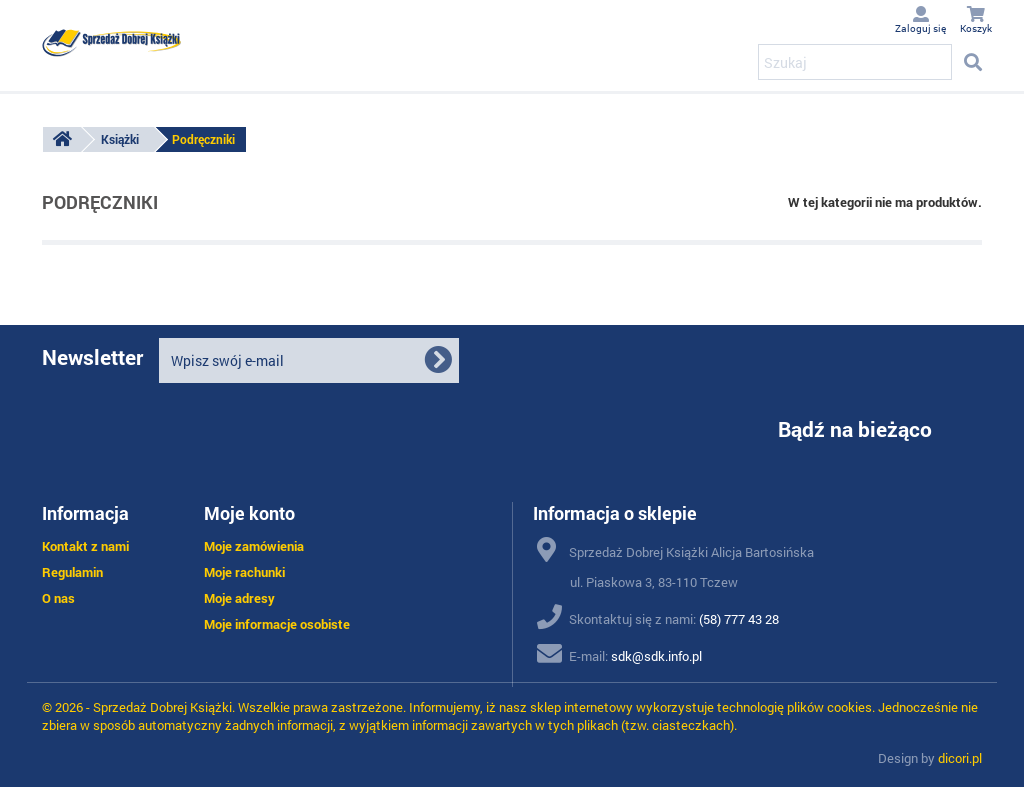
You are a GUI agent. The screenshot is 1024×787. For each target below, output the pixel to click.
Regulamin (72, 572)
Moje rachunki (244, 572)
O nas (58, 598)
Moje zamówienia (254, 546)
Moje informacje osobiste (277, 624)
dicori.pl (960, 758)
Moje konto (249, 513)
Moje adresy (239, 598)
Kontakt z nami (85, 546)
